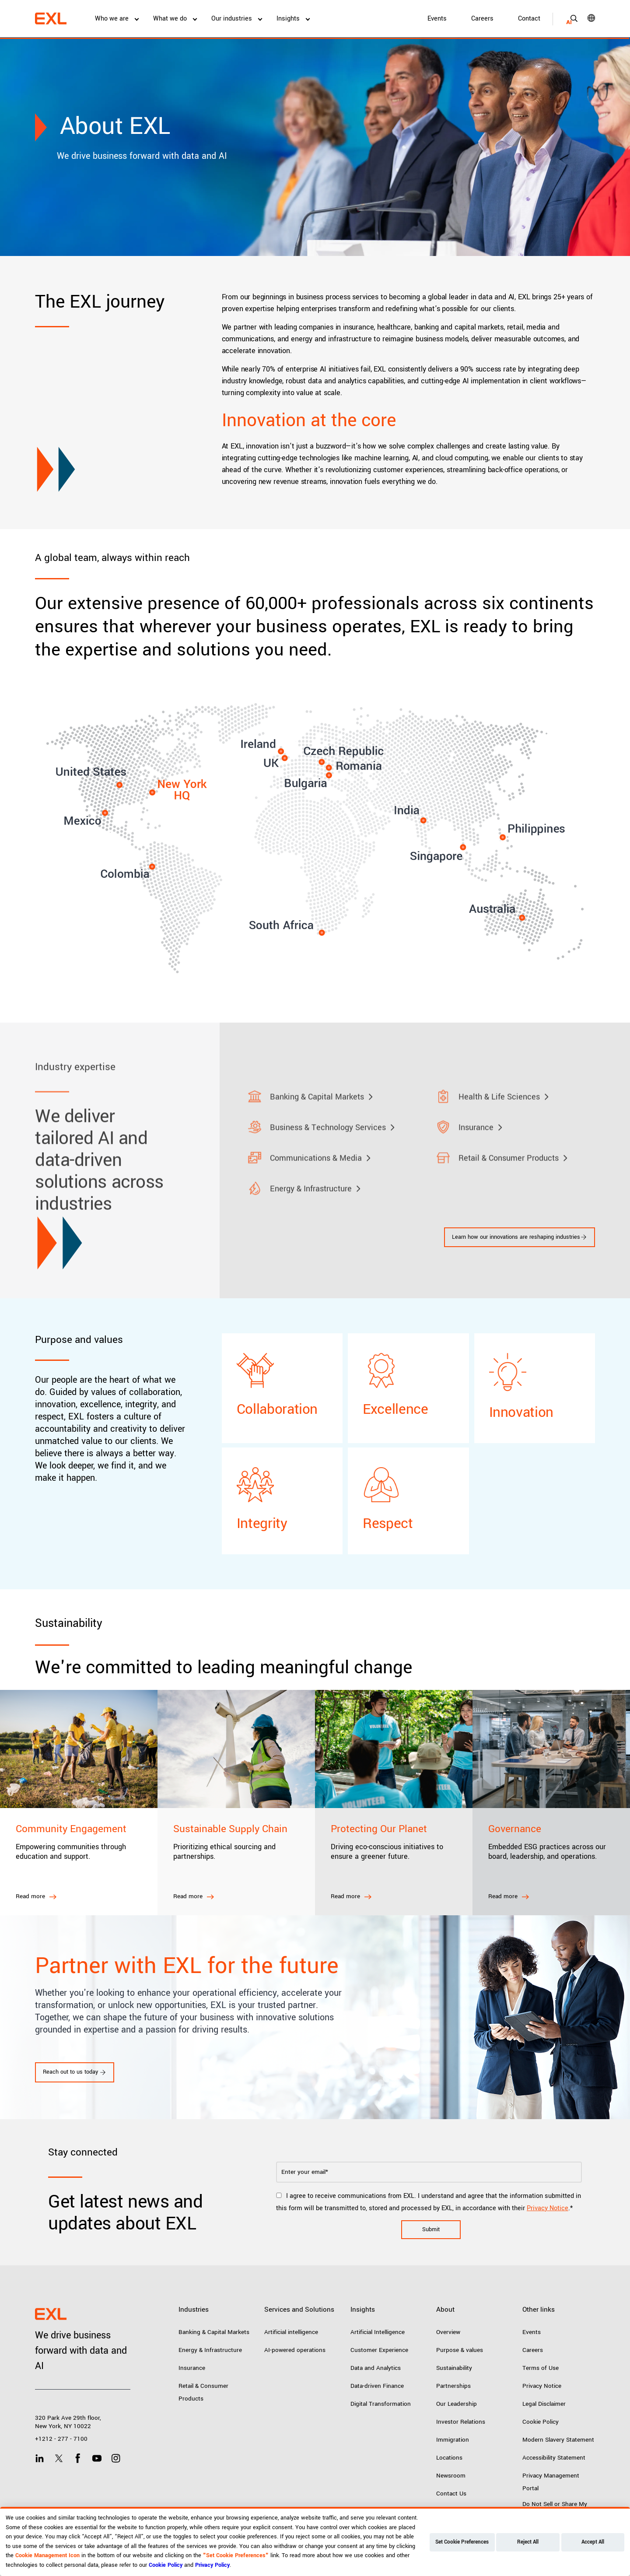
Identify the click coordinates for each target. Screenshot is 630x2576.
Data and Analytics (375, 2368)
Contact (529, 18)
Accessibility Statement (553, 2457)
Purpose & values (459, 2350)
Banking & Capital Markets (213, 2332)
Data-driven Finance (377, 2386)
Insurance (191, 2368)
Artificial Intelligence (377, 2332)
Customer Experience (379, 2350)
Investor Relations (460, 2422)
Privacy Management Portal (550, 2481)
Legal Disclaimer (544, 2404)
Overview (448, 2332)
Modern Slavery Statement (558, 2440)
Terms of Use (540, 2368)
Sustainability (454, 2368)
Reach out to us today (74, 2072)
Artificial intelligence (291, 2332)
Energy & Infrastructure (210, 2350)
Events (437, 18)
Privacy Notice (547, 2208)
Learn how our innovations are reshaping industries (519, 1237)
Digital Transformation (380, 2404)
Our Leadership (456, 2404)
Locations (449, 2457)
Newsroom (451, 2475)
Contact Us (451, 2493)
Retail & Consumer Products (203, 2392)
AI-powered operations (295, 2350)
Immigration (452, 2440)
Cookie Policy (540, 2422)
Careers (482, 18)
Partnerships (453, 2386)
